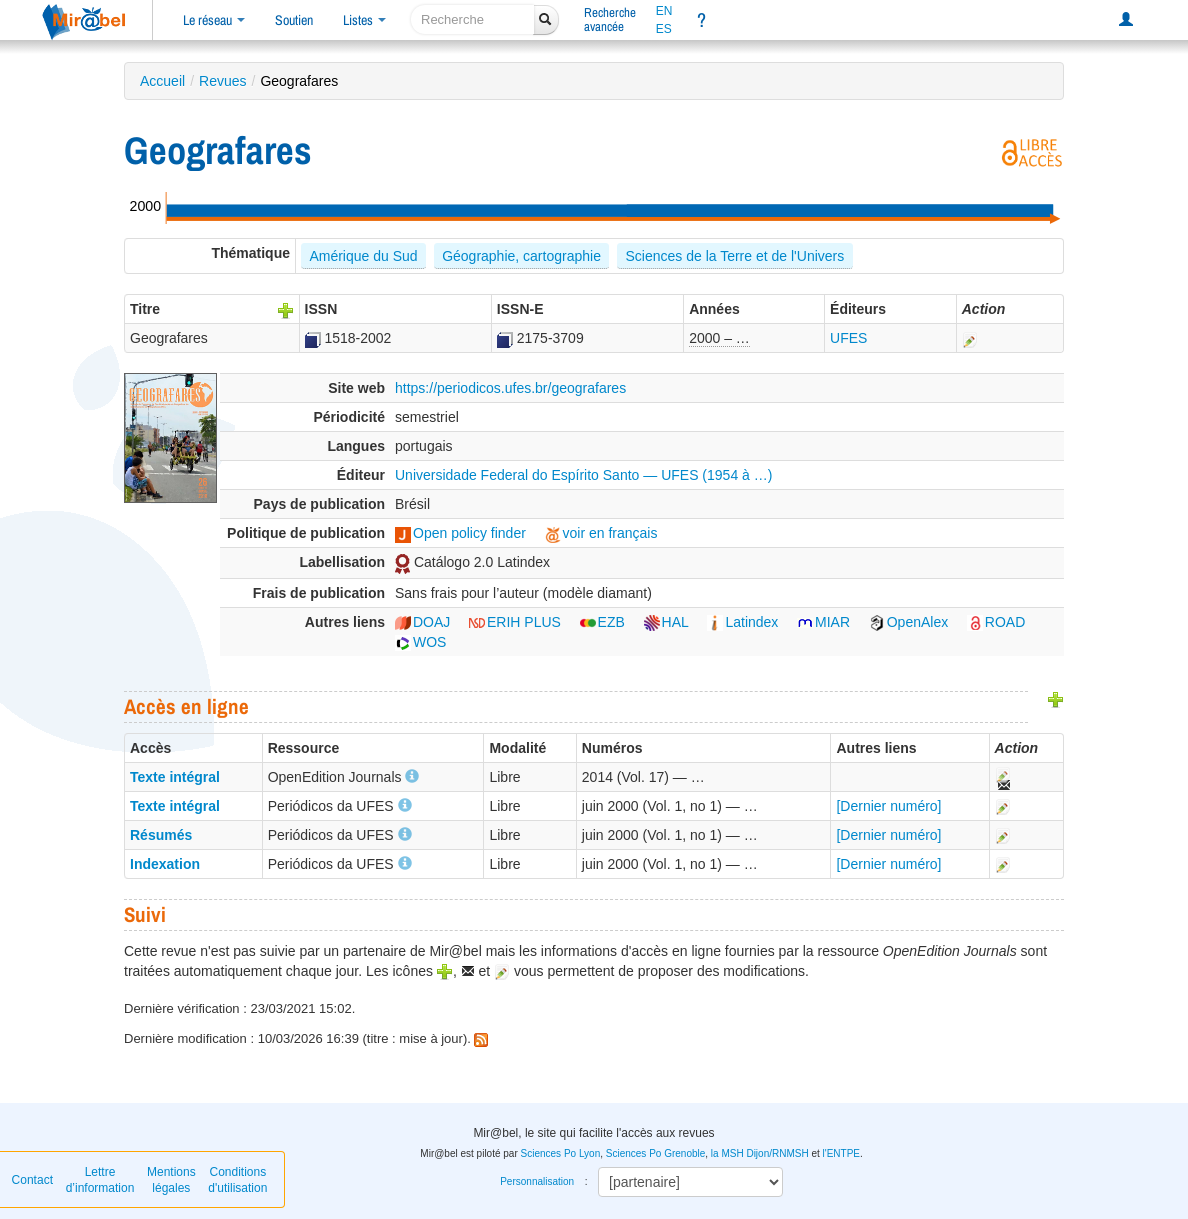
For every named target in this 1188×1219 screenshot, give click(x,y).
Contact (32, 1180)
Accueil (162, 81)
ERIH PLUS (515, 622)
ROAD (996, 622)
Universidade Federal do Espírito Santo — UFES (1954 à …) (583, 475)
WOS (420, 642)
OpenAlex (908, 622)
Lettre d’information (100, 1180)
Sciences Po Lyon (561, 1153)
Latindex (742, 622)
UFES (848, 338)
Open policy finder (460, 533)
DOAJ (422, 622)
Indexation (165, 864)
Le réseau (214, 20)
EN (664, 11)
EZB (602, 622)
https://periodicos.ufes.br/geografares (510, 388)
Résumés (161, 835)
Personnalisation (537, 1181)
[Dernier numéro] (888, 806)
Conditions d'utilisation (237, 1180)
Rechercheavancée (610, 19)
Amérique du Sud (363, 256)
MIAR (823, 622)
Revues (222, 81)
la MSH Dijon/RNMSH (760, 1153)
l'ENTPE (841, 1153)
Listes (364, 20)
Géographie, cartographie (521, 256)
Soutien (294, 20)
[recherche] (472, 19)
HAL (666, 622)
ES (664, 29)
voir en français (601, 533)
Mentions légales (171, 1180)
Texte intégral (175, 777)
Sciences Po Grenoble (656, 1153)
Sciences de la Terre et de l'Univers (734, 256)
